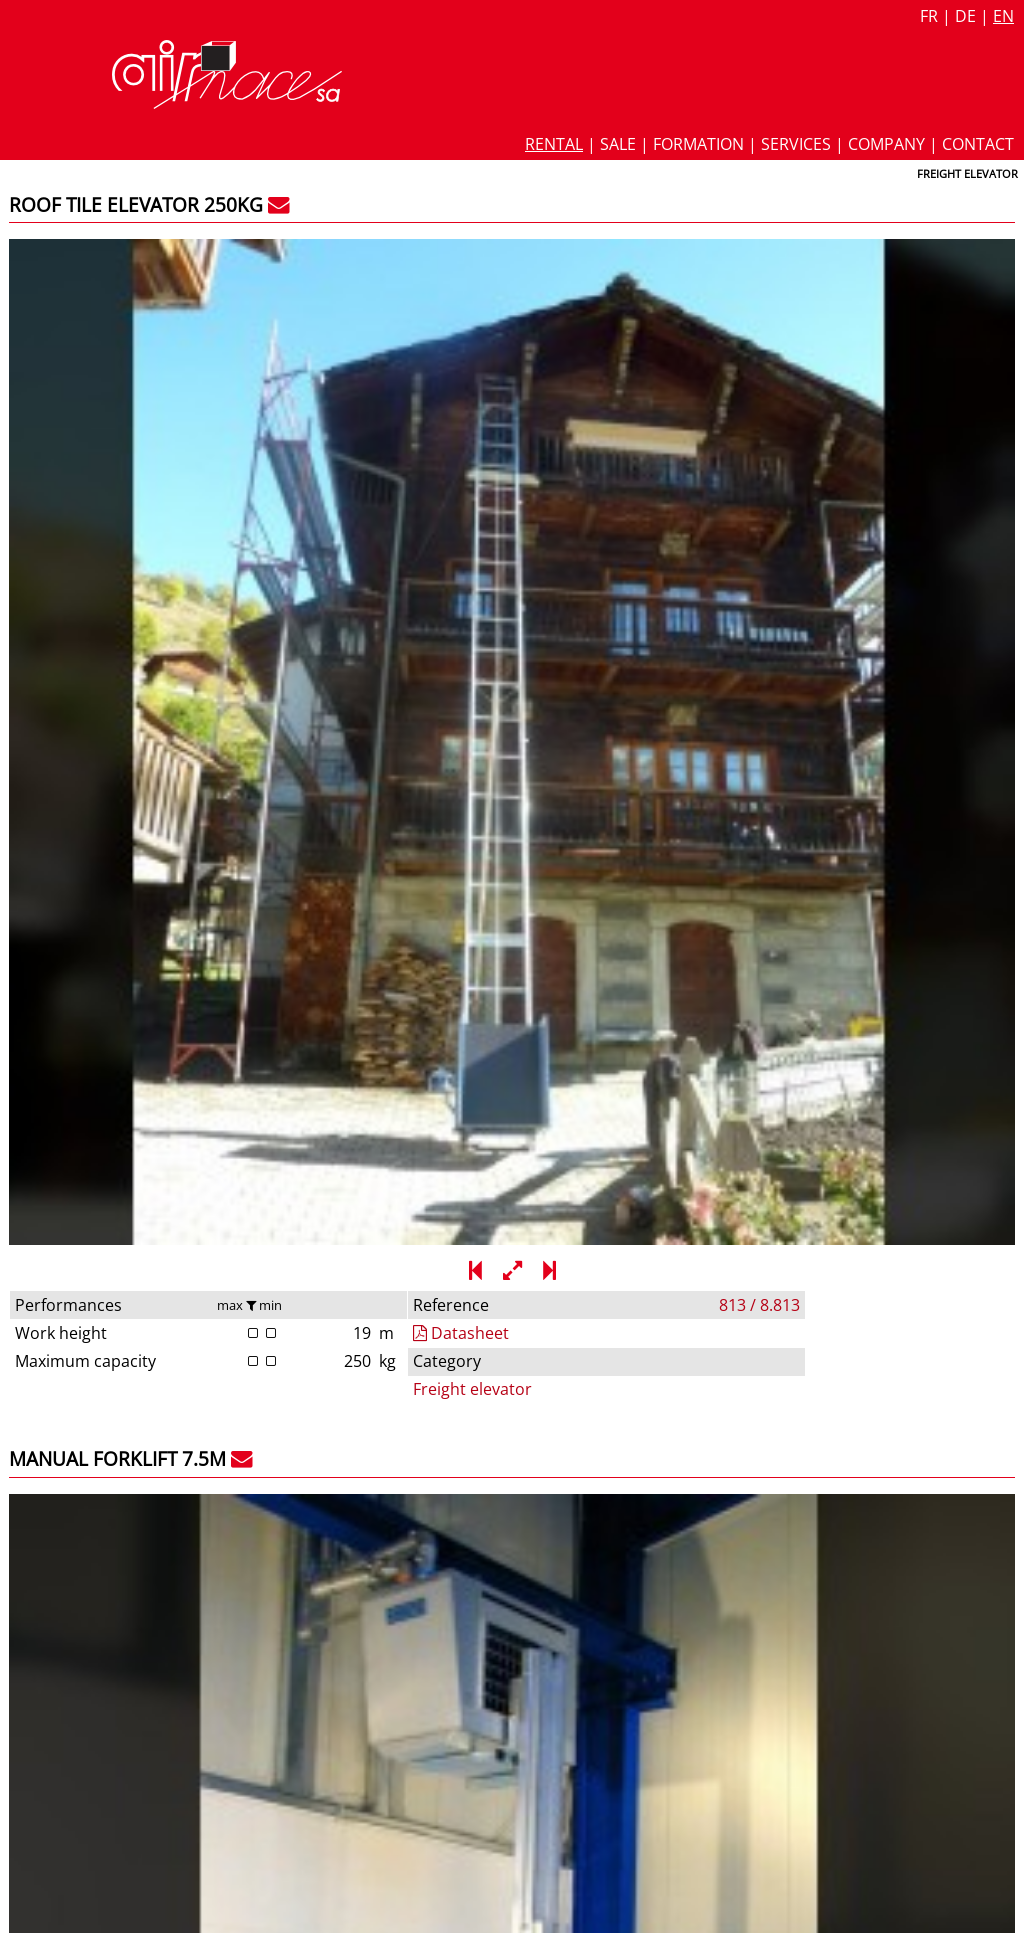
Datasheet (733, 282)
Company (886, 144)
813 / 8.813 (969, 253)
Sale (618, 144)
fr (929, 16)
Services (796, 144)
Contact (978, 144)
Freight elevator (744, 338)
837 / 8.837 (969, 724)
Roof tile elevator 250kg (136, 204)
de (965, 16)
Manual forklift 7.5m (117, 674)
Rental (554, 144)
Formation (698, 144)
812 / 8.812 (969, 1194)
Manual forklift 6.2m (117, 1144)
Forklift (711, 1335)
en (1003, 16)
